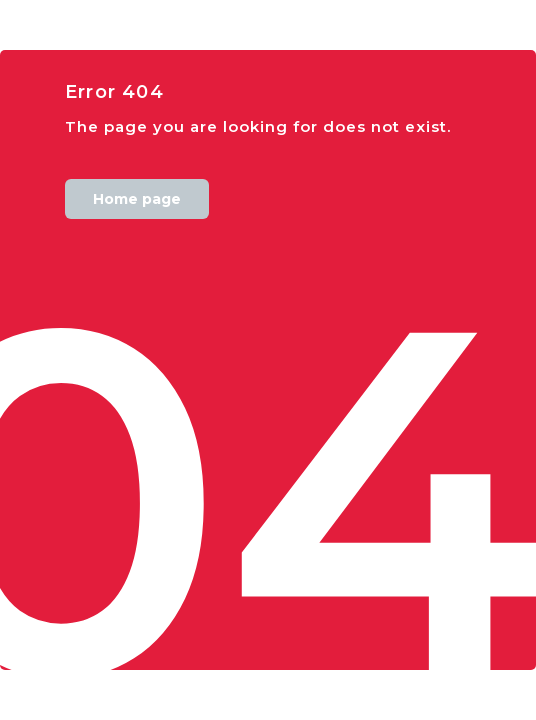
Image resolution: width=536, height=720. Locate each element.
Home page (137, 199)
